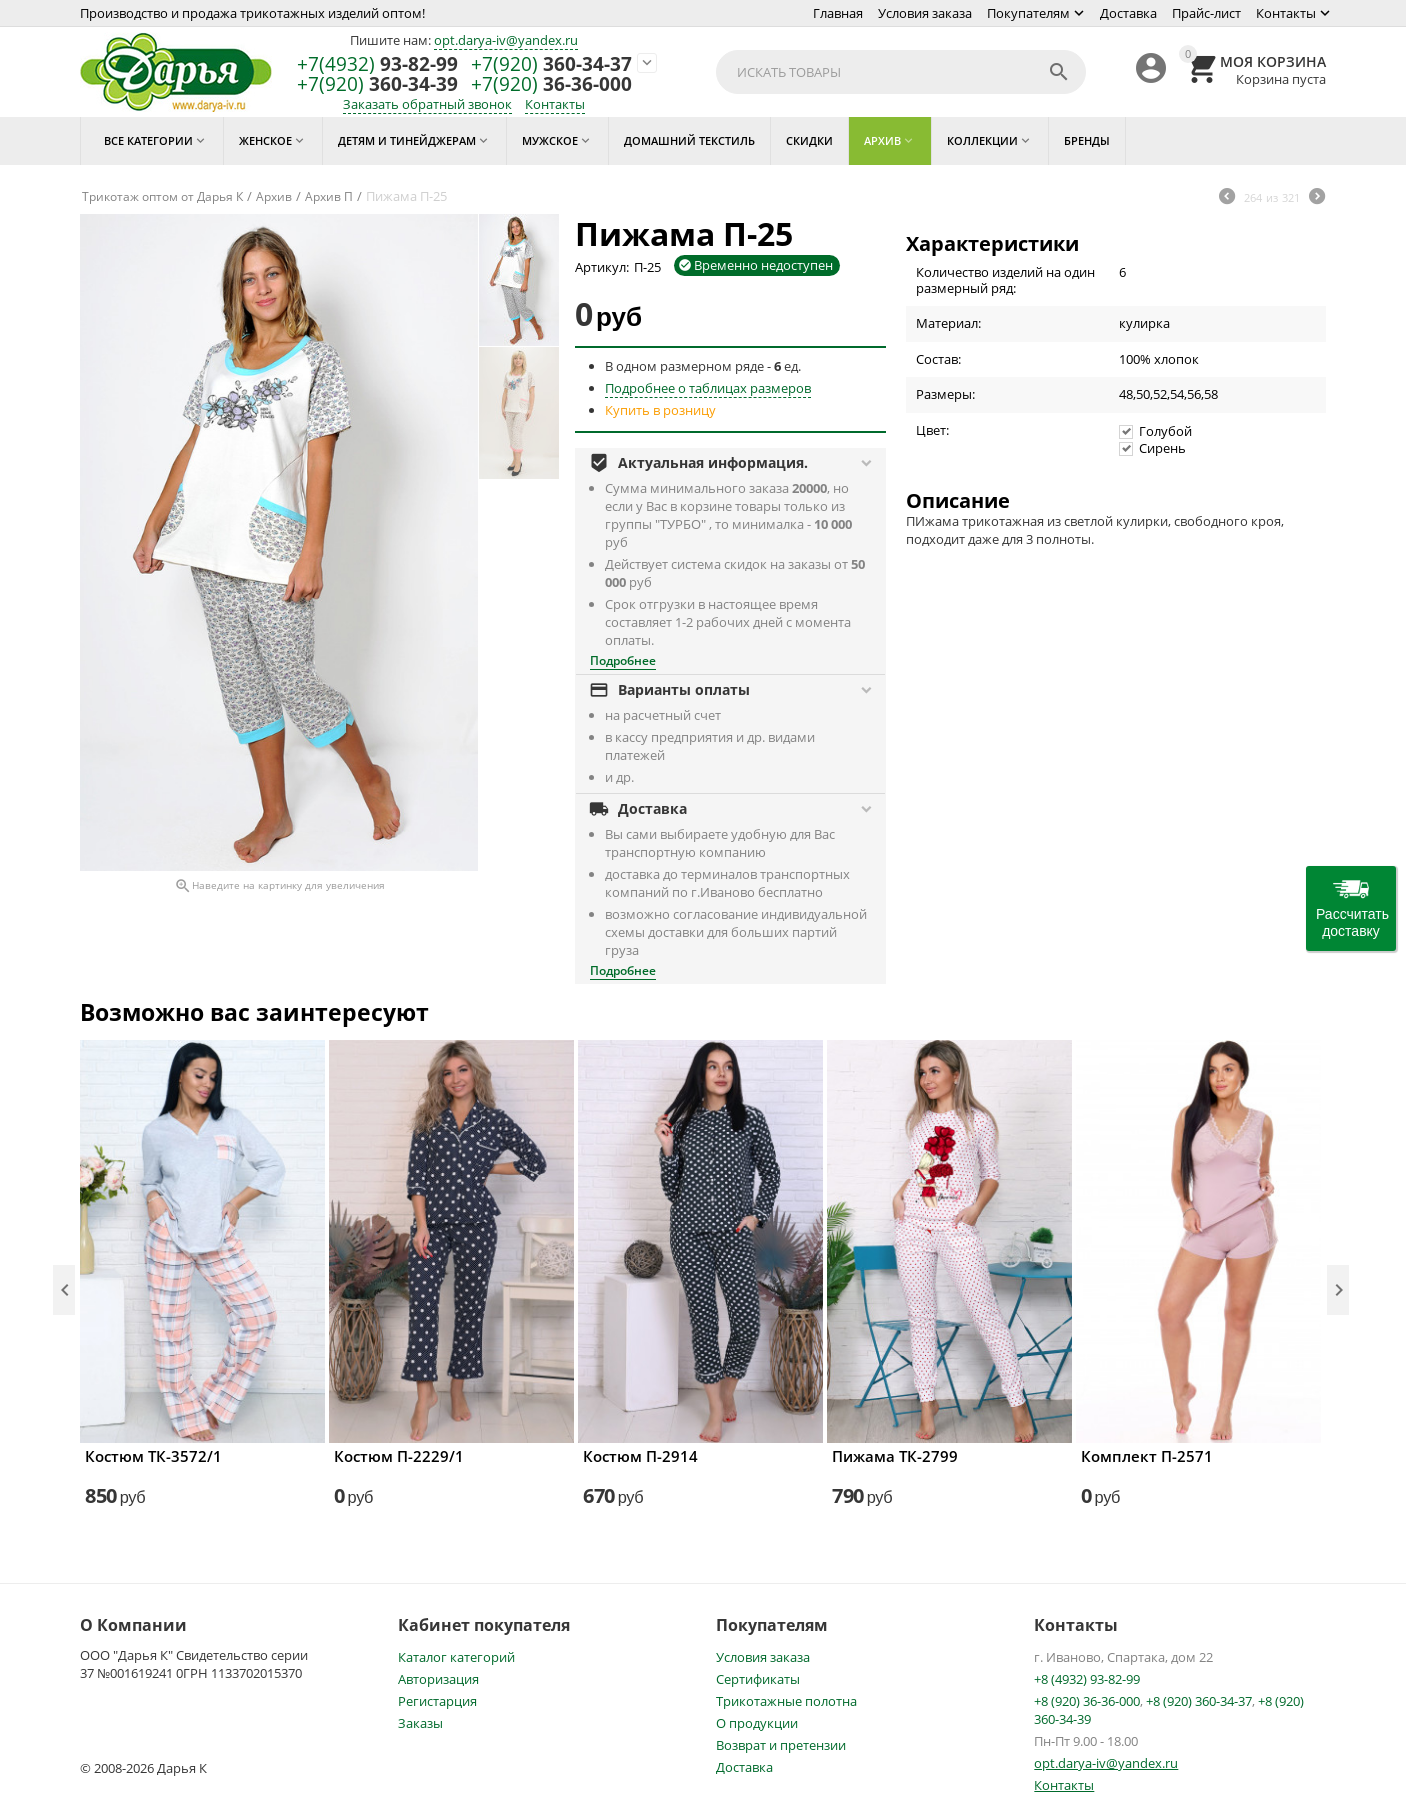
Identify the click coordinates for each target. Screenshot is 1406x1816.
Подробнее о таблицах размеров (708, 388)
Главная (838, 13)
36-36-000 (551, 84)
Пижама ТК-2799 (895, 1456)
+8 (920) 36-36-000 (1087, 1701)
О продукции (757, 1723)
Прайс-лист (1206, 13)
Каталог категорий (456, 1657)
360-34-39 (377, 84)
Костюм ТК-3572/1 (153, 1456)
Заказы (420, 1723)
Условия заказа (925, 13)
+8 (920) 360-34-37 (1199, 1701)
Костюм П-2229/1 (399, 1456)
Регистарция (437, 1701)
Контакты (1286, 13)
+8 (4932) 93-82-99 (1087, 1679)
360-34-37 (551, 64)
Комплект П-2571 (1147, 1456)
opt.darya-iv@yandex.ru (506, 40)
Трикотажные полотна (786, 1701)
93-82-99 (377, 64)
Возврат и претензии (781, 1745)
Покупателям (1028, 13)
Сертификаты (758, 1679)
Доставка (1128, 13)
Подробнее (623, 660)
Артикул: (602, 267)
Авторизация (438, 1679)
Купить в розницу (660, 410)
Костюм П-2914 (640, 1456)
